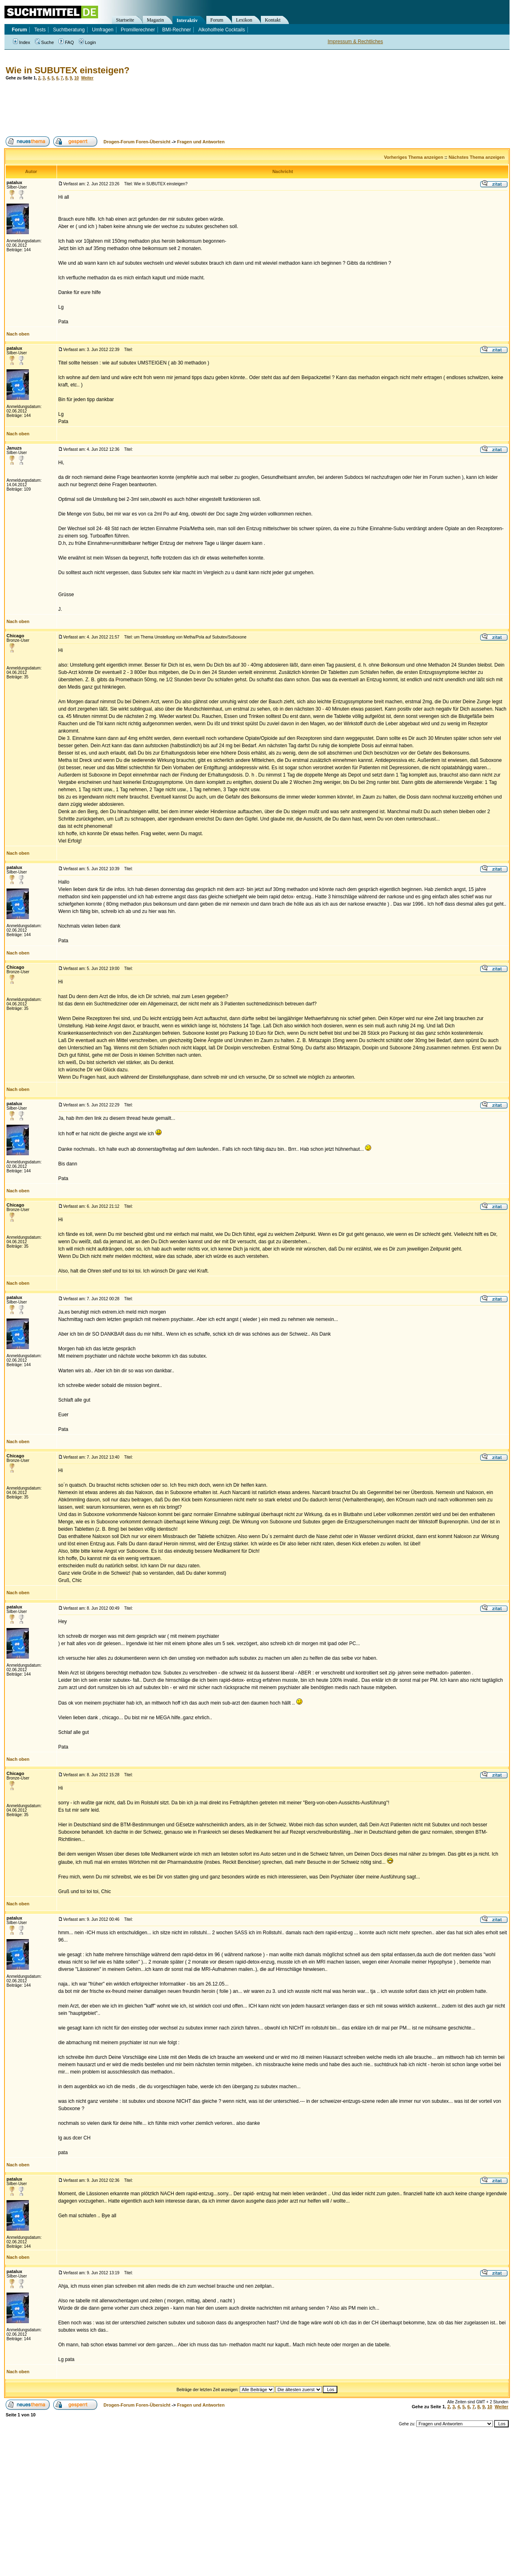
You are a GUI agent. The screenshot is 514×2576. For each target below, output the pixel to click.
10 (76, 78)
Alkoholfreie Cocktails (221, 30)
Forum (216, 20)
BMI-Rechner (176, 30)
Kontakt (273, 20)
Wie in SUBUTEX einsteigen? (67, 70)
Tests (40, 30)
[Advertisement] (152, 108)
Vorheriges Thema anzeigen (413, 157)
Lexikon (244, 20)
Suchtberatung (69, 30)
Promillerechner (138, 30)
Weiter (87, 78)
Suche (44, 42)
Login (87, 42)
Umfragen (103, 30)
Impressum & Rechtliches (355, 41)
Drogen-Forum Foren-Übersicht (136, 141)
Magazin (155, 20)
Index (21, 42)
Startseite (125, 20)
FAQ (66, 42)
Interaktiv (187, 20)
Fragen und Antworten (201, 141)
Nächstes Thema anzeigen (476, 157)
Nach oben (18, 333)
